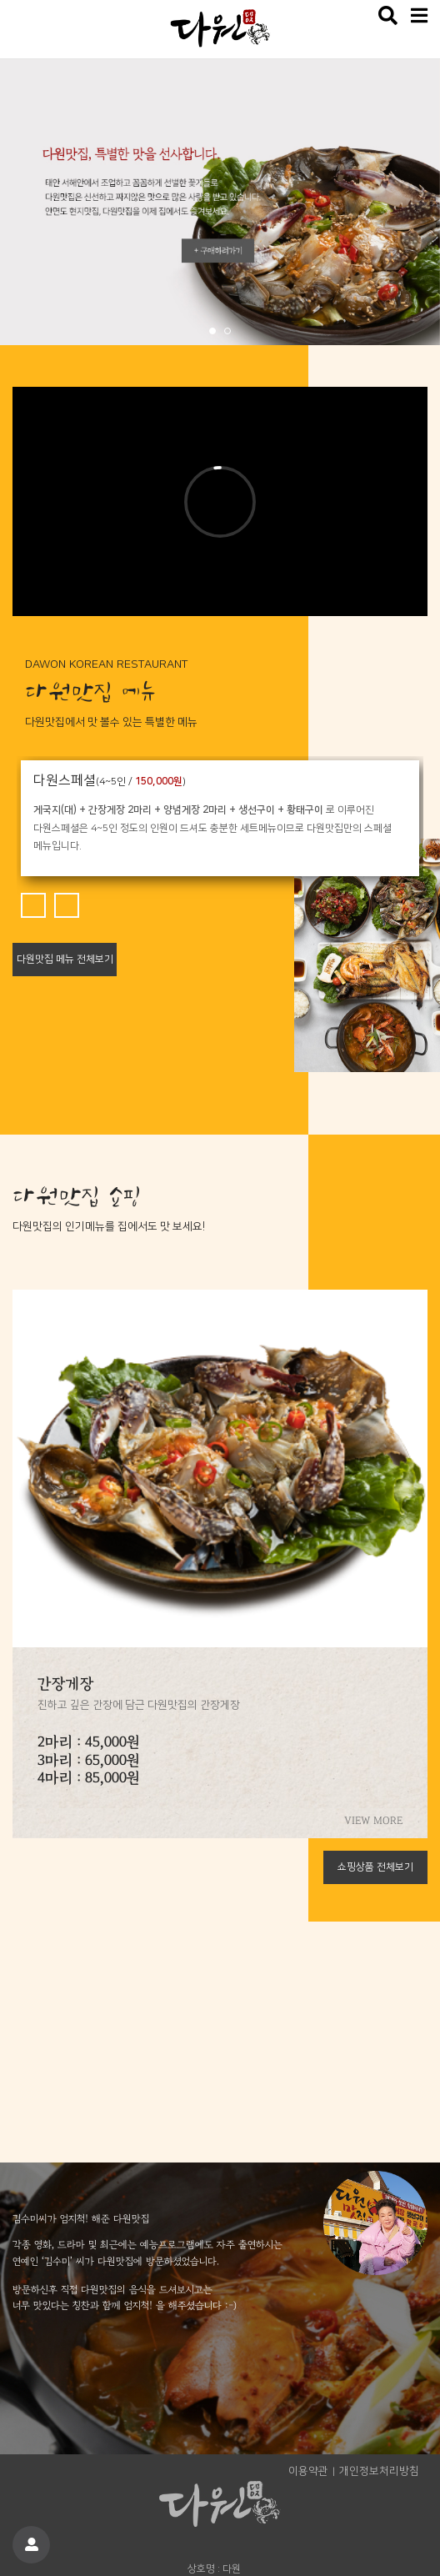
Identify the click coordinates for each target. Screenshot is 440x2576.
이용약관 (308, 2471)
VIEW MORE (373, 1821)
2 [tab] (229, 332)
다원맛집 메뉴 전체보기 (65, 959)
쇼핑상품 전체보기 (375, 1867)
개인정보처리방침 (379, 2471)
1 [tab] (214, 332)
